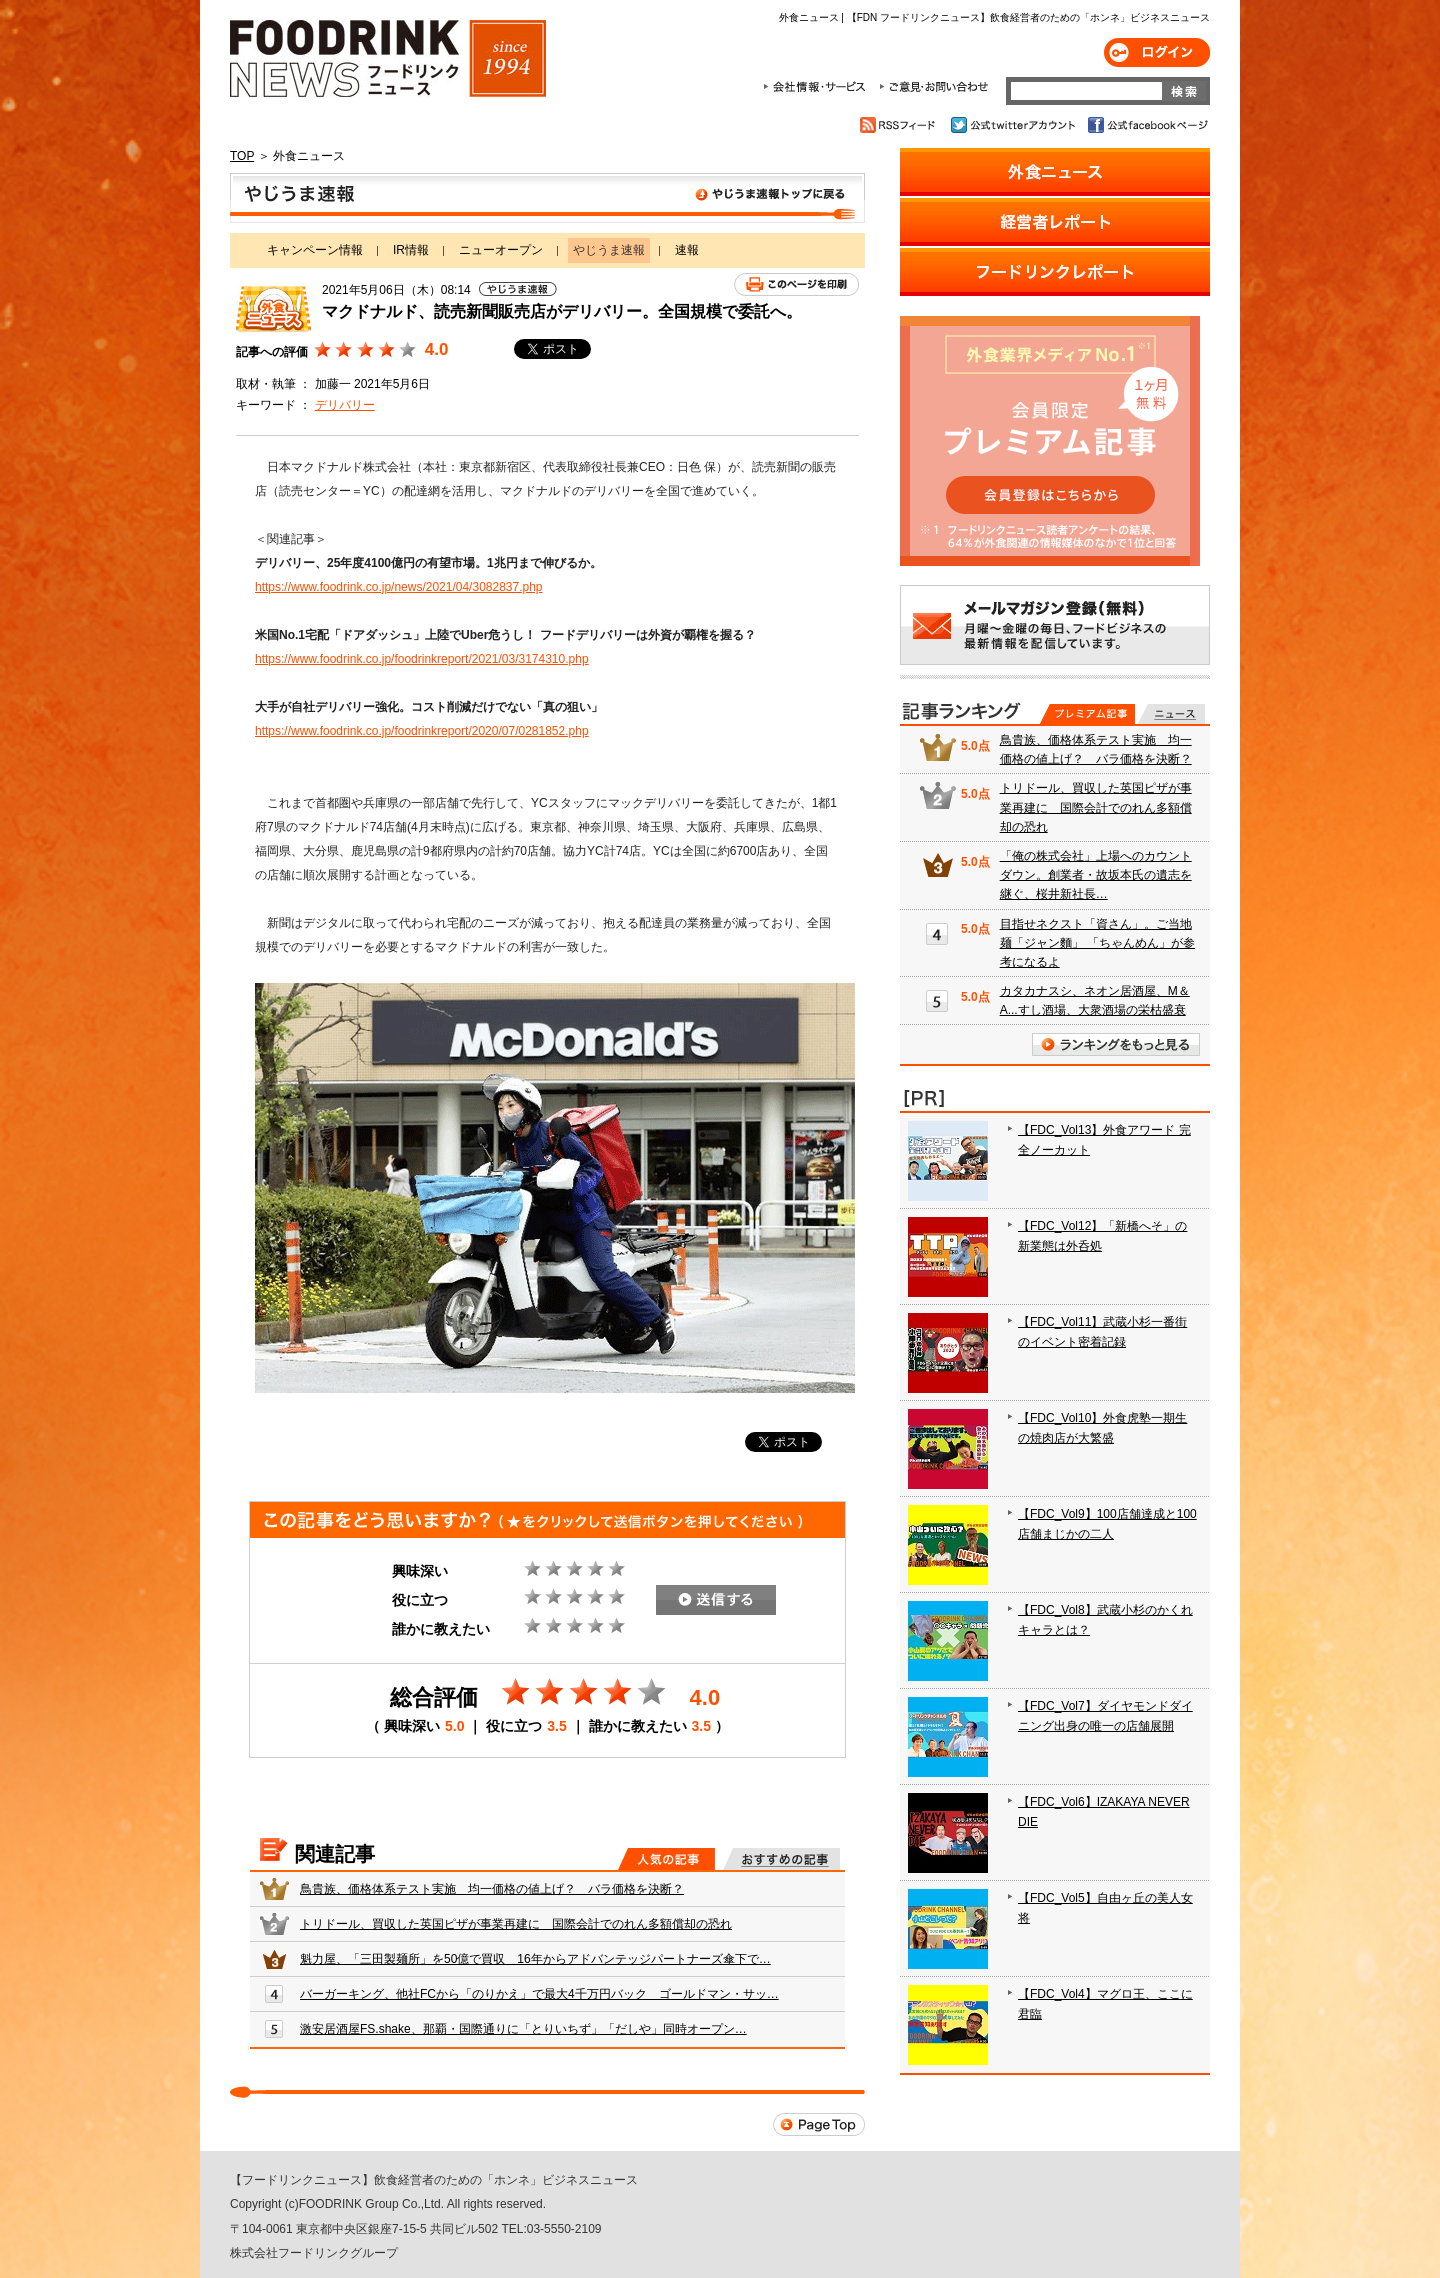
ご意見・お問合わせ (933, 87)
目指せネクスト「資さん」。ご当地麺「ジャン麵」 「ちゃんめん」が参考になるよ (1097, 943)
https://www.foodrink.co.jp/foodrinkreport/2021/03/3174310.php (422, 659)
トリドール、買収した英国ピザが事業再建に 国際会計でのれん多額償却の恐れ (516, 1924)
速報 (687, 250)
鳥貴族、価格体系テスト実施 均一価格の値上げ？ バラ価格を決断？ (492, 1889)
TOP (242, 156)
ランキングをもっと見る (1116, 1044)
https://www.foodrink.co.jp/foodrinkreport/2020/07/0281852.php (422, 731)
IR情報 (411, 250)
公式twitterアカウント (1014, 125)
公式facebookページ (1146, 125)
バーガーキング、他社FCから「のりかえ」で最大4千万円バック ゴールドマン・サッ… (539, 1994)
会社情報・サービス (818, 87)
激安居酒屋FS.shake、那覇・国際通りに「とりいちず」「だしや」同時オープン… (523, 2029)
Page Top (819, 2124)
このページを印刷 (796, 284)
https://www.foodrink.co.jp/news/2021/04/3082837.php (399, 587)
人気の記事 (666, 1859)
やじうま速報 (547, 198)
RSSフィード (900, 125)
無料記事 (1171, 714)
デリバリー (345, 405)
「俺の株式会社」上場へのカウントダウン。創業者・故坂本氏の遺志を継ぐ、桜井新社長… (1096, 875)
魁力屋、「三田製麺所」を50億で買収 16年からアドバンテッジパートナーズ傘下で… (535, 1959)
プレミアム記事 (1087, 714)
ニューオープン (501, 250)
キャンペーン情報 (315, 250)
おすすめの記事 (781, 1859)
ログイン (1157, 52)
